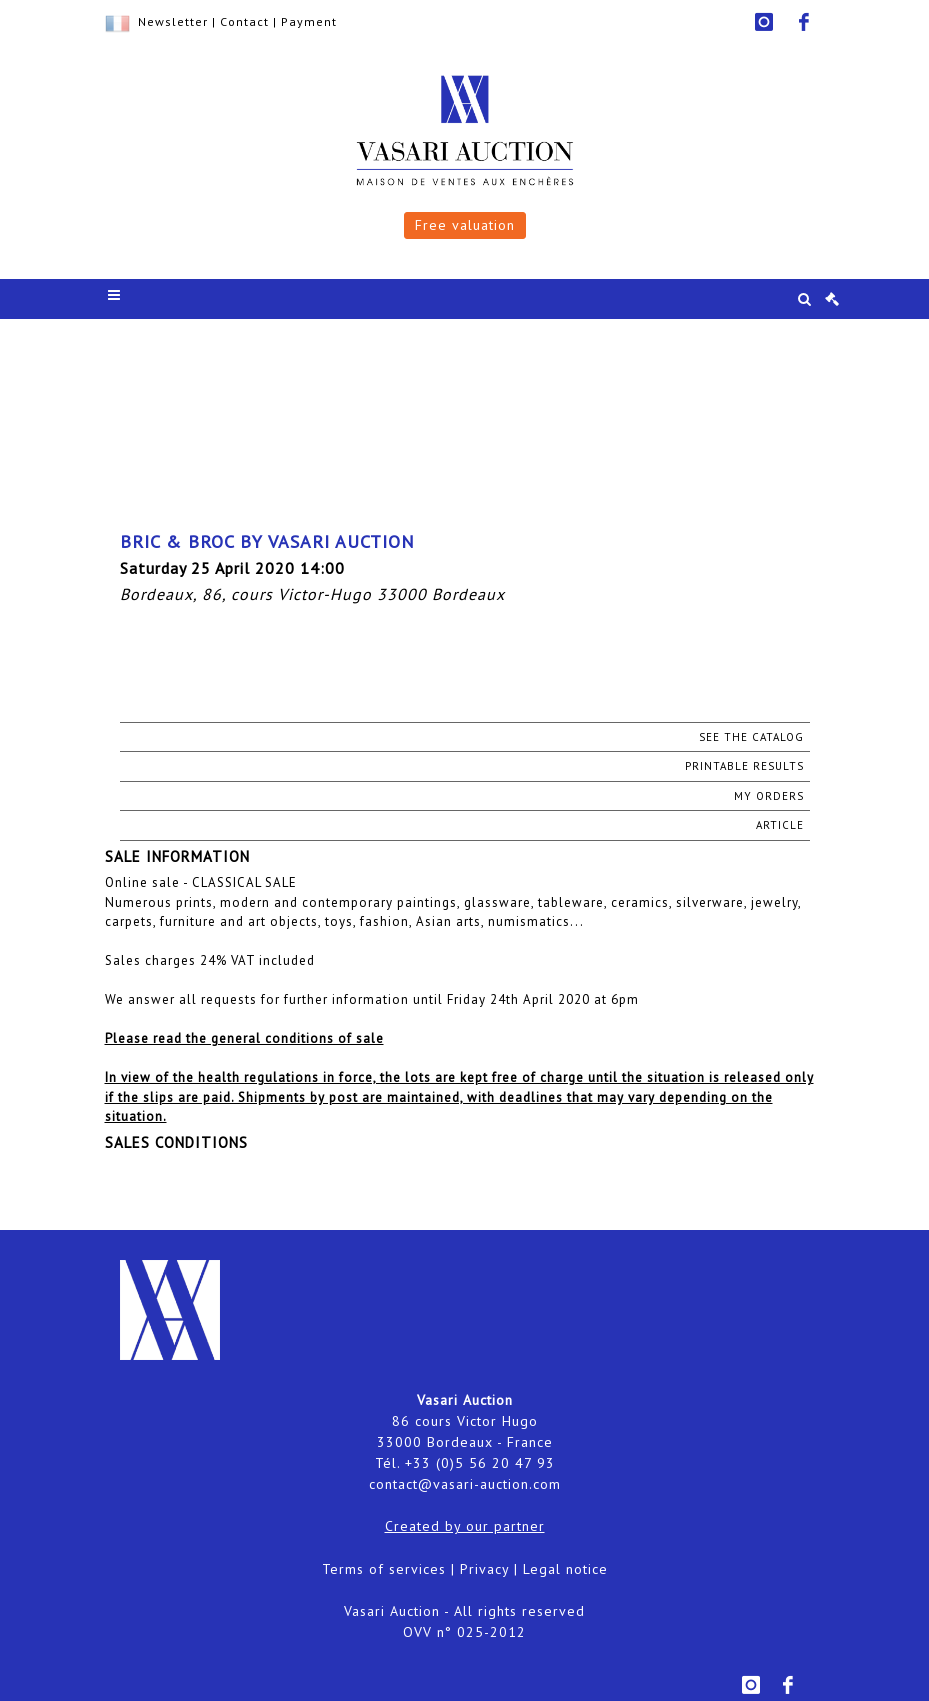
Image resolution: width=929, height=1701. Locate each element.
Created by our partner (465, 1526)
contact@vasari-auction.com (465, 1484)
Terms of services (384, 1569)
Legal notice (565, 1569)
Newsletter (173, 21)
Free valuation (465, 225)
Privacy (484, 1569)
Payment (309, 21)
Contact (244, 21)
